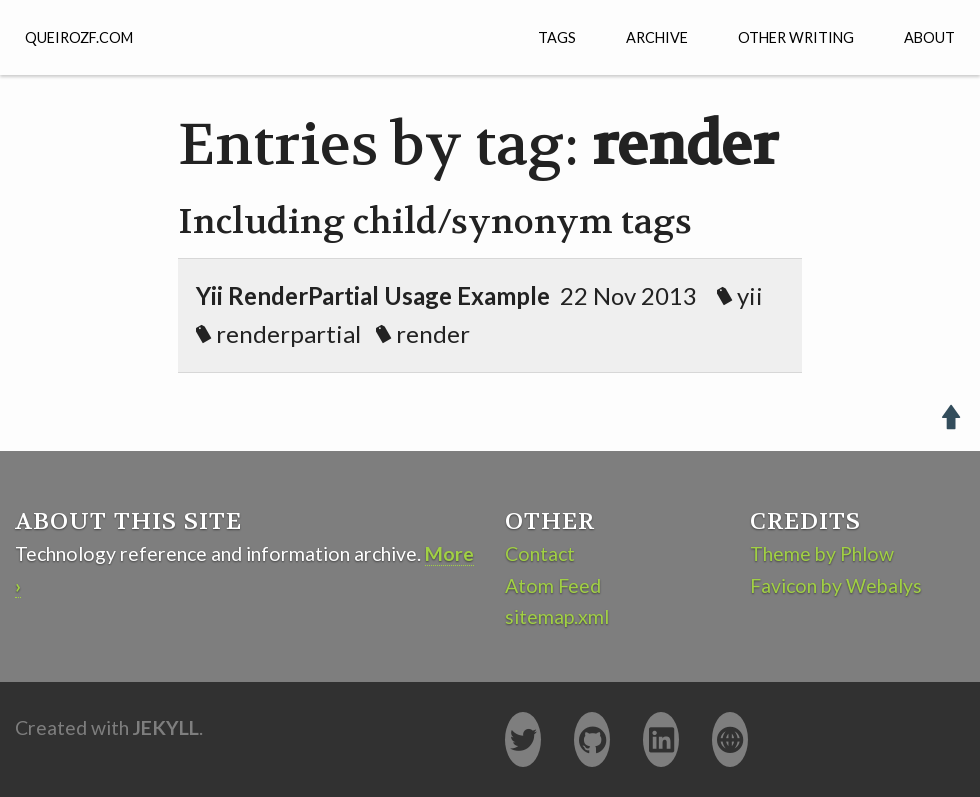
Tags (557, 37)
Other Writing (796, 37)
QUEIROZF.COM (79, 37)
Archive (657, 37)
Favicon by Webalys (836, 585)
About (929, 37)
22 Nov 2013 (484, 314)
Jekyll (166, 727)
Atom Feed (553, 585)
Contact (540, 553)
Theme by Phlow (822, 553)
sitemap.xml (557, 616)
